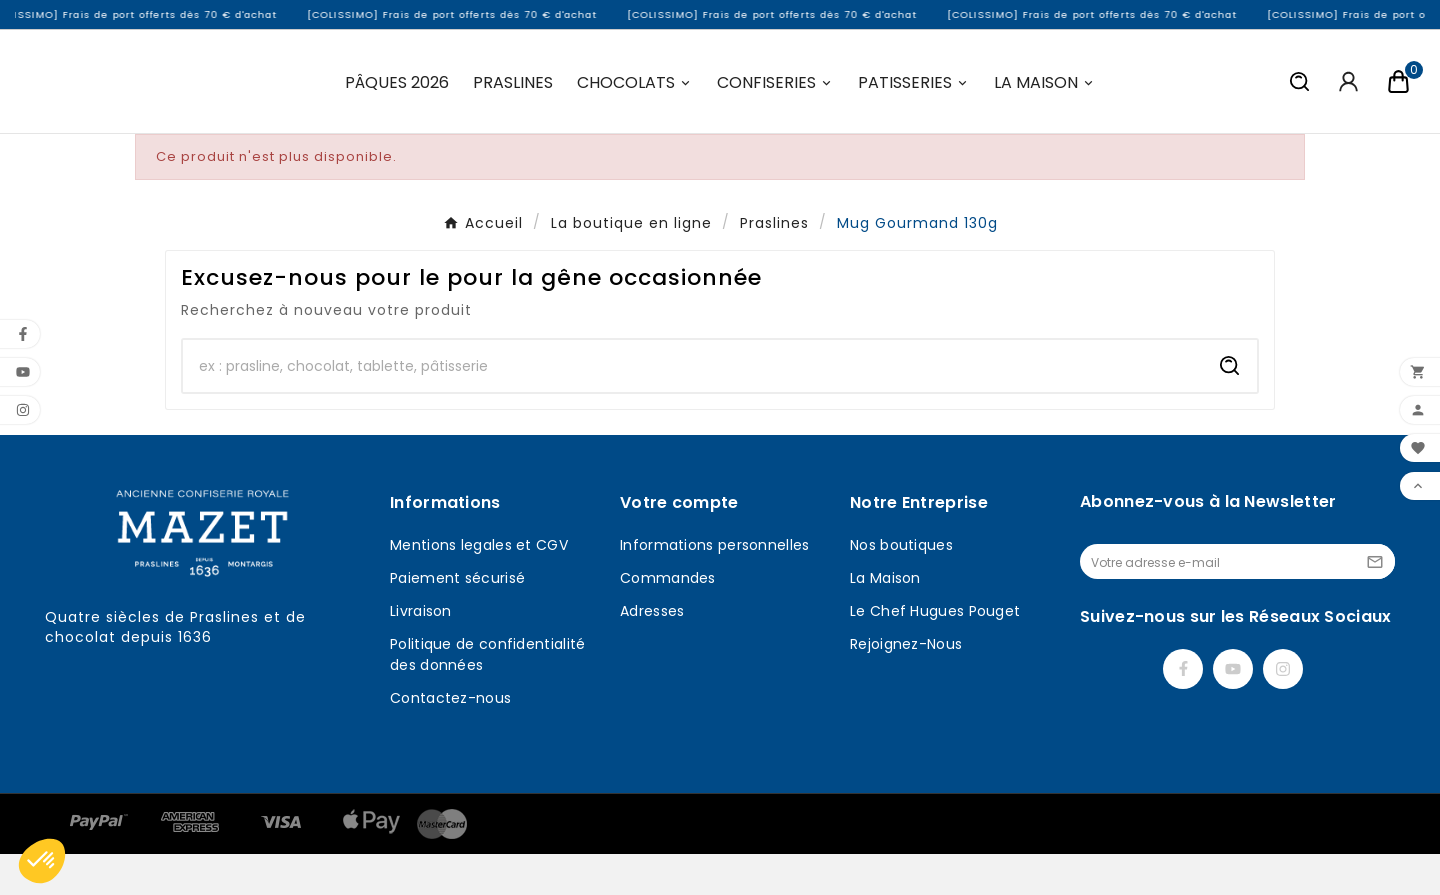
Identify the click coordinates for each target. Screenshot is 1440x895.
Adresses (652, 652)
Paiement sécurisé (457, 619)
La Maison (885, 619)
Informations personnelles (715, 586)
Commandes (668, 619)
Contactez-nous (450, 739)
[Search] (1230, 407)
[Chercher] (693, 407)
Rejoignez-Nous (906, 685)
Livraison (421, 652)
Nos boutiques (901, 586)
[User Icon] (1348, 101)
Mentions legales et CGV (479, 586)
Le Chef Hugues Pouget (935, 652)
